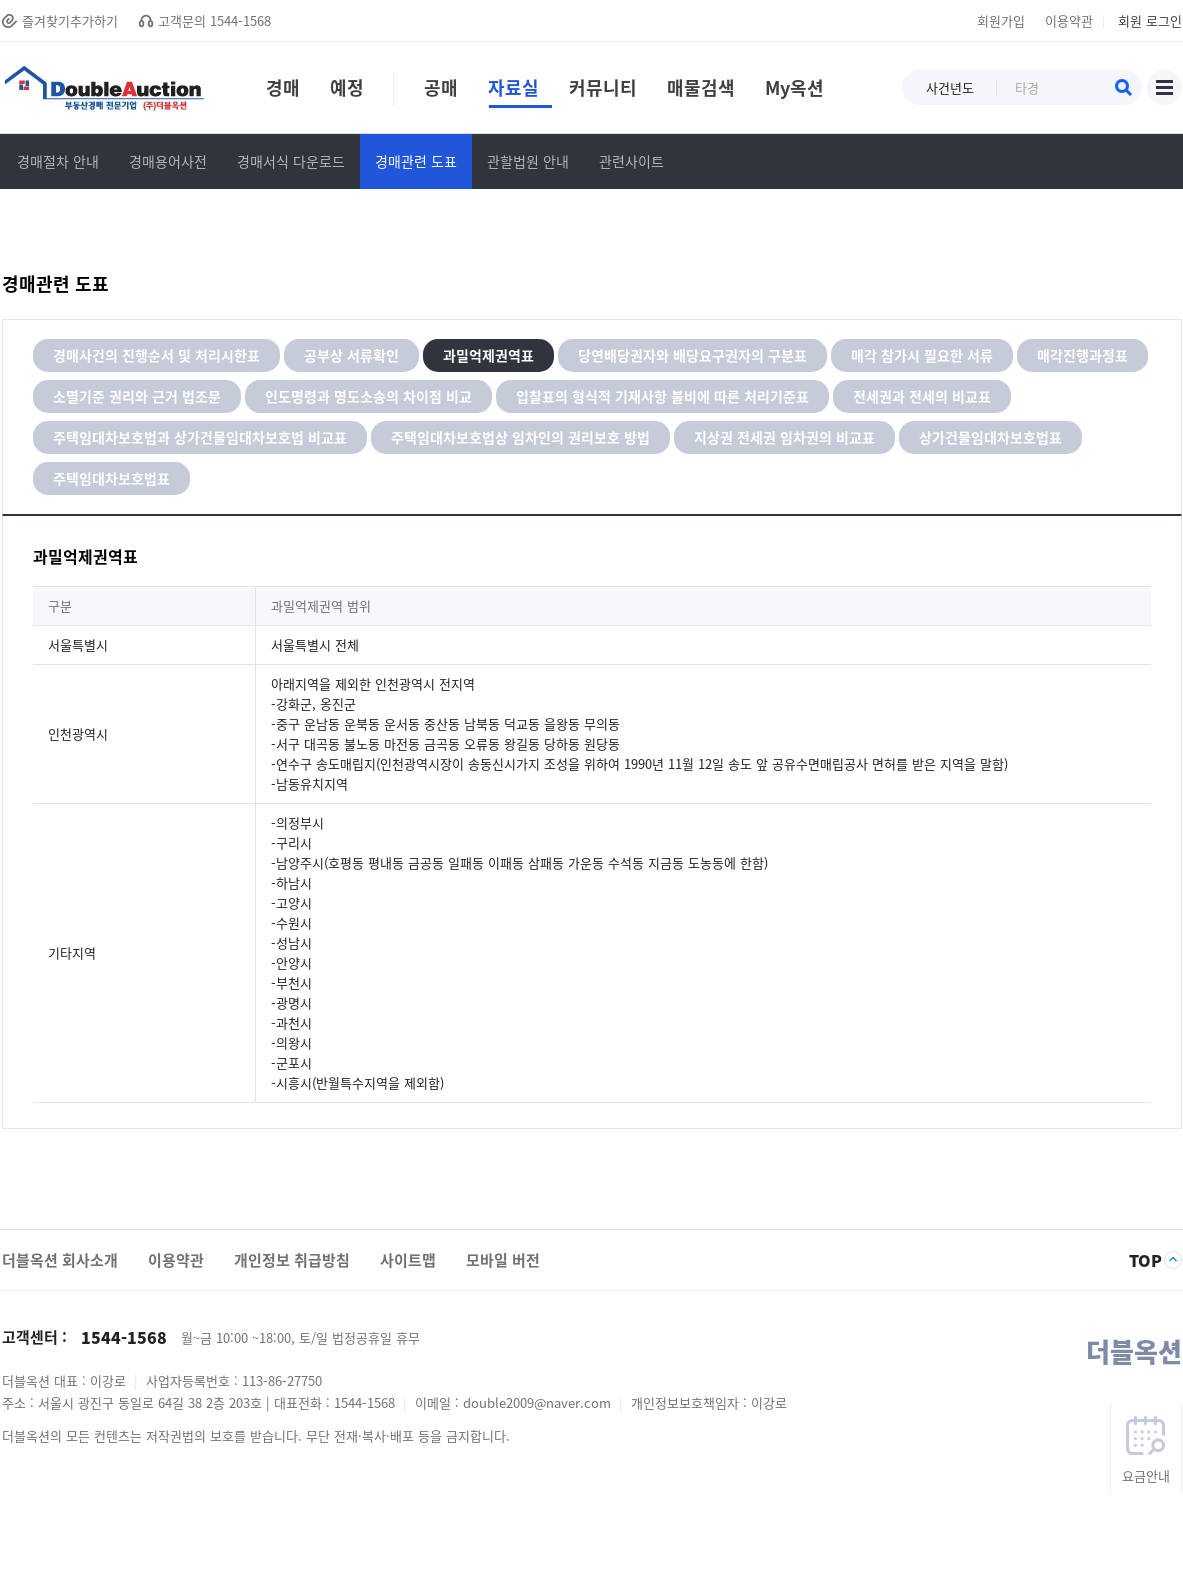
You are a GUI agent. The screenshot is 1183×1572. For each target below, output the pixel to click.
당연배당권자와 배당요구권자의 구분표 (692, 355)
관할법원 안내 (528, 161)
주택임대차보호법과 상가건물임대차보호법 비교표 (200, 437)
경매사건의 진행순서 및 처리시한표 (156, 355)
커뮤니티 (603, 91)
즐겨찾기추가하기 (70, 20)
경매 (283, 91)
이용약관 (1069, 20)
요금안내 (1146, 1475)
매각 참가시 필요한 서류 (922, 355)
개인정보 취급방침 (292, 1260)
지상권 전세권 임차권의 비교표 (784, 437)
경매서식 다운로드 (291, 161)
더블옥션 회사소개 (60, 1260)
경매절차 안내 (58, 161)
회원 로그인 (1150, 20)
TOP (1145, 1260)
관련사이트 (631, 161)
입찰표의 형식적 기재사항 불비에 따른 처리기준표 (662, 396)
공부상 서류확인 (351, 355)
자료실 (520, 91)
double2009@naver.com (539, 1402)
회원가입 (1001, 20)
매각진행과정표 (1082, 355)
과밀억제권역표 (488, 355)
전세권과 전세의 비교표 (922, 396)
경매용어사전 (168, 161)
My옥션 (794, 91)
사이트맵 (1164, 87)
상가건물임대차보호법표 (990, 437)
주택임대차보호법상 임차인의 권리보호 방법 (520, 437)
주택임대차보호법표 (111, 478)
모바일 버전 (503, 1260)
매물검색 (701, 91)
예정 (347, 91)
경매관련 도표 (416, 161)
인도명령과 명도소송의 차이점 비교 (368, 396)
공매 (432, 91)
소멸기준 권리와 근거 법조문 (137, 396)
